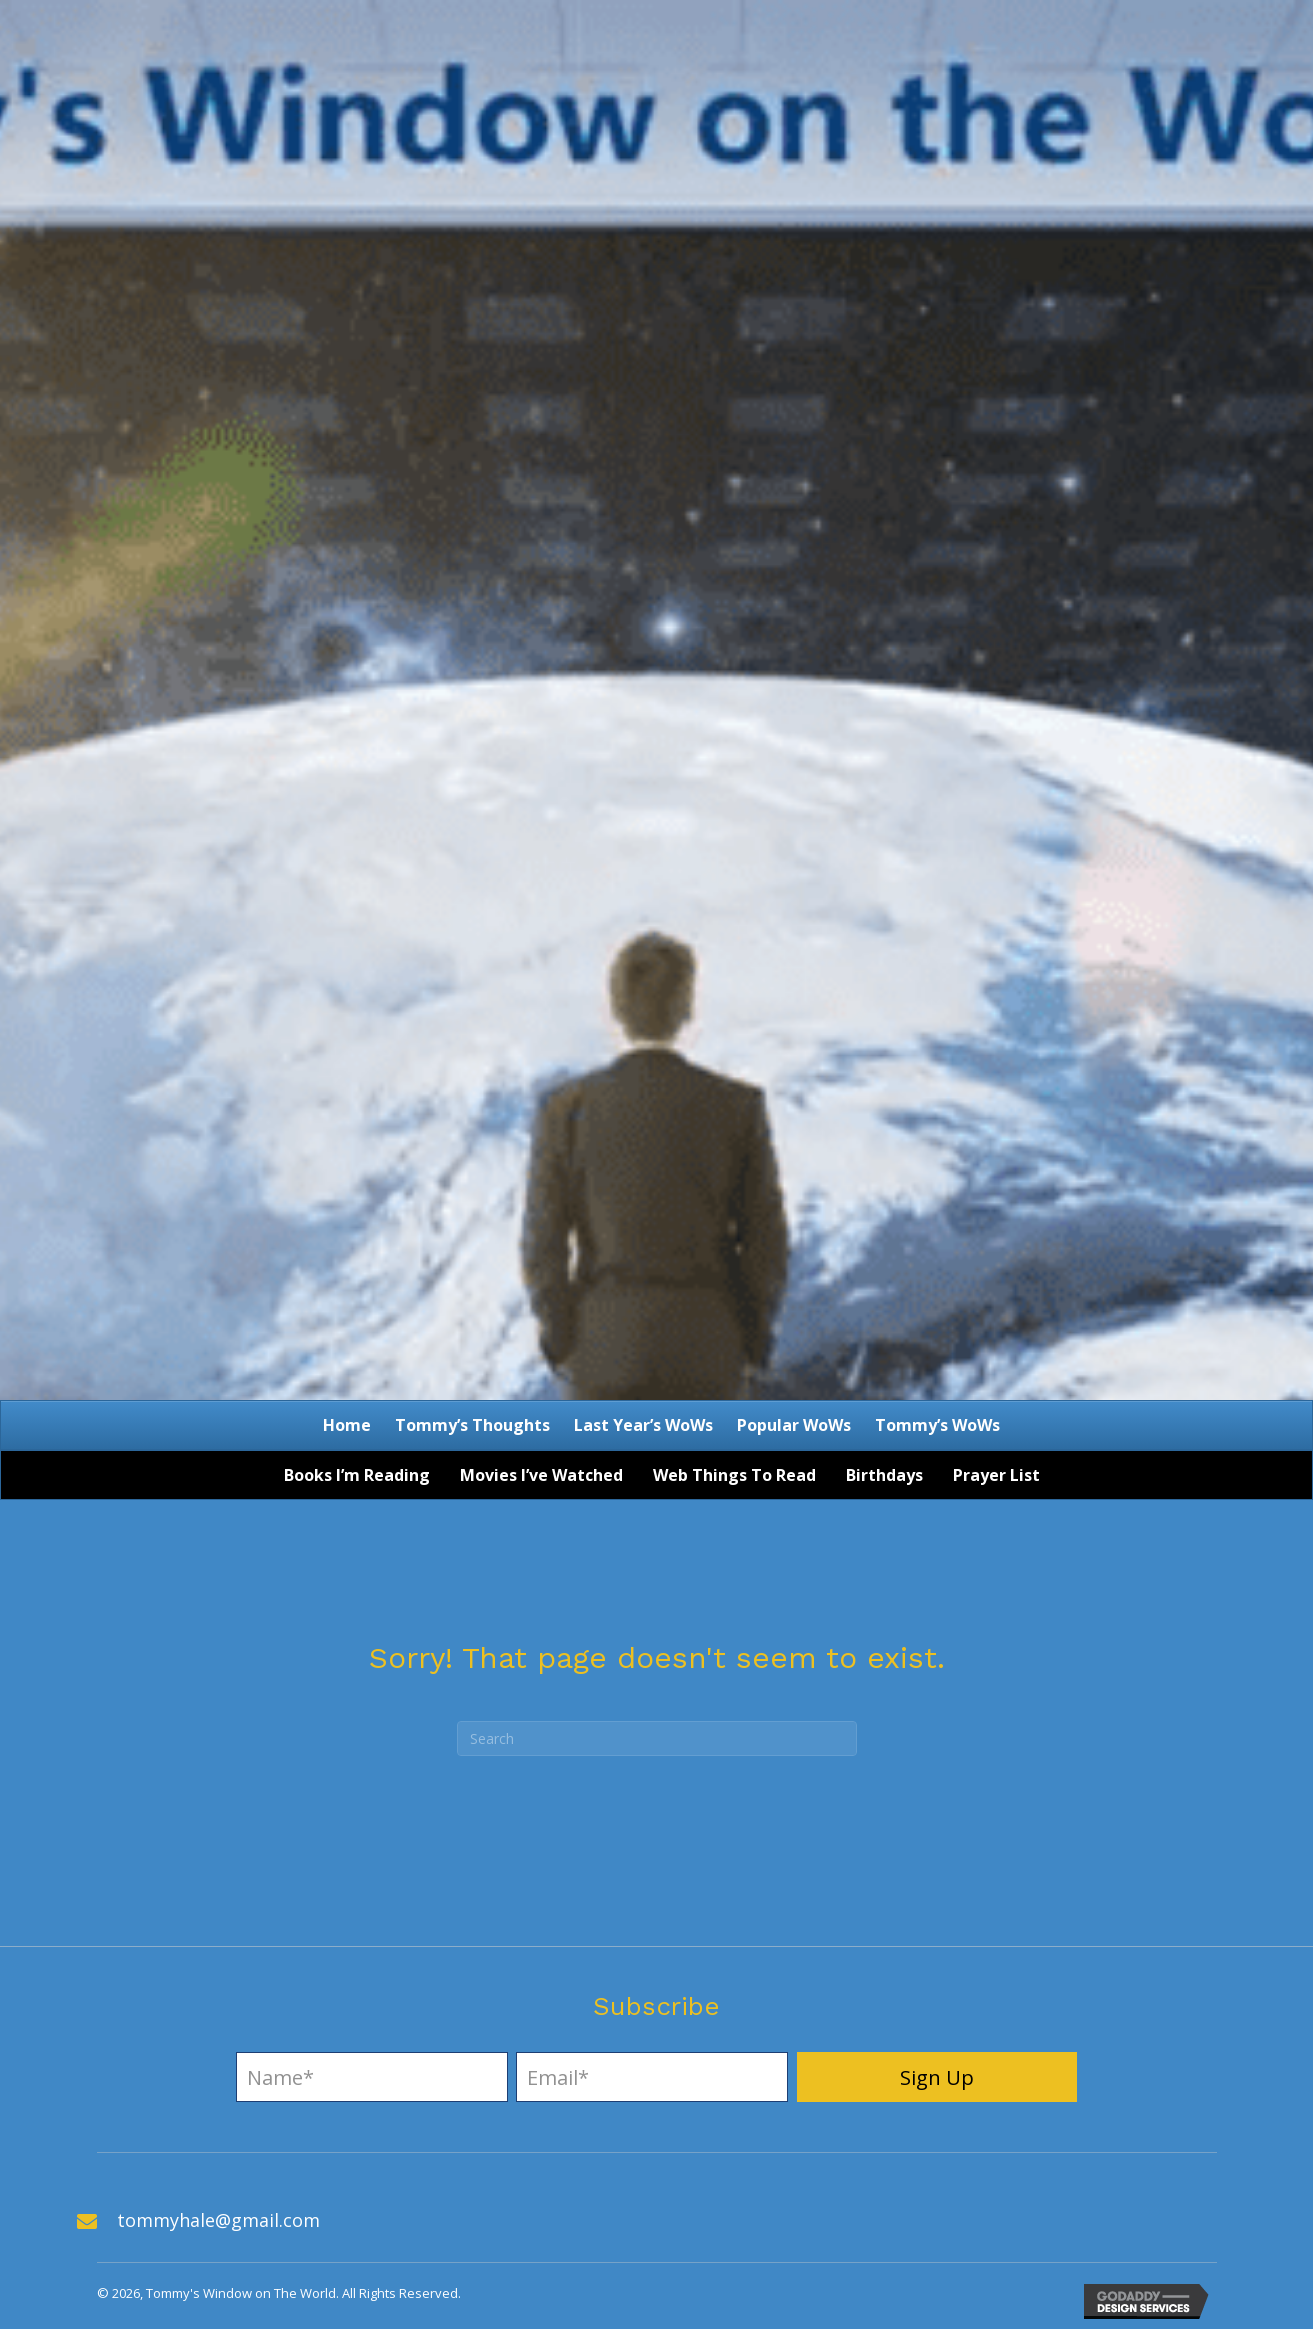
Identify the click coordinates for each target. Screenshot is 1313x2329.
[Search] (657, 1738)
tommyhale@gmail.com (218, 2220)
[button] (937, 2077)
